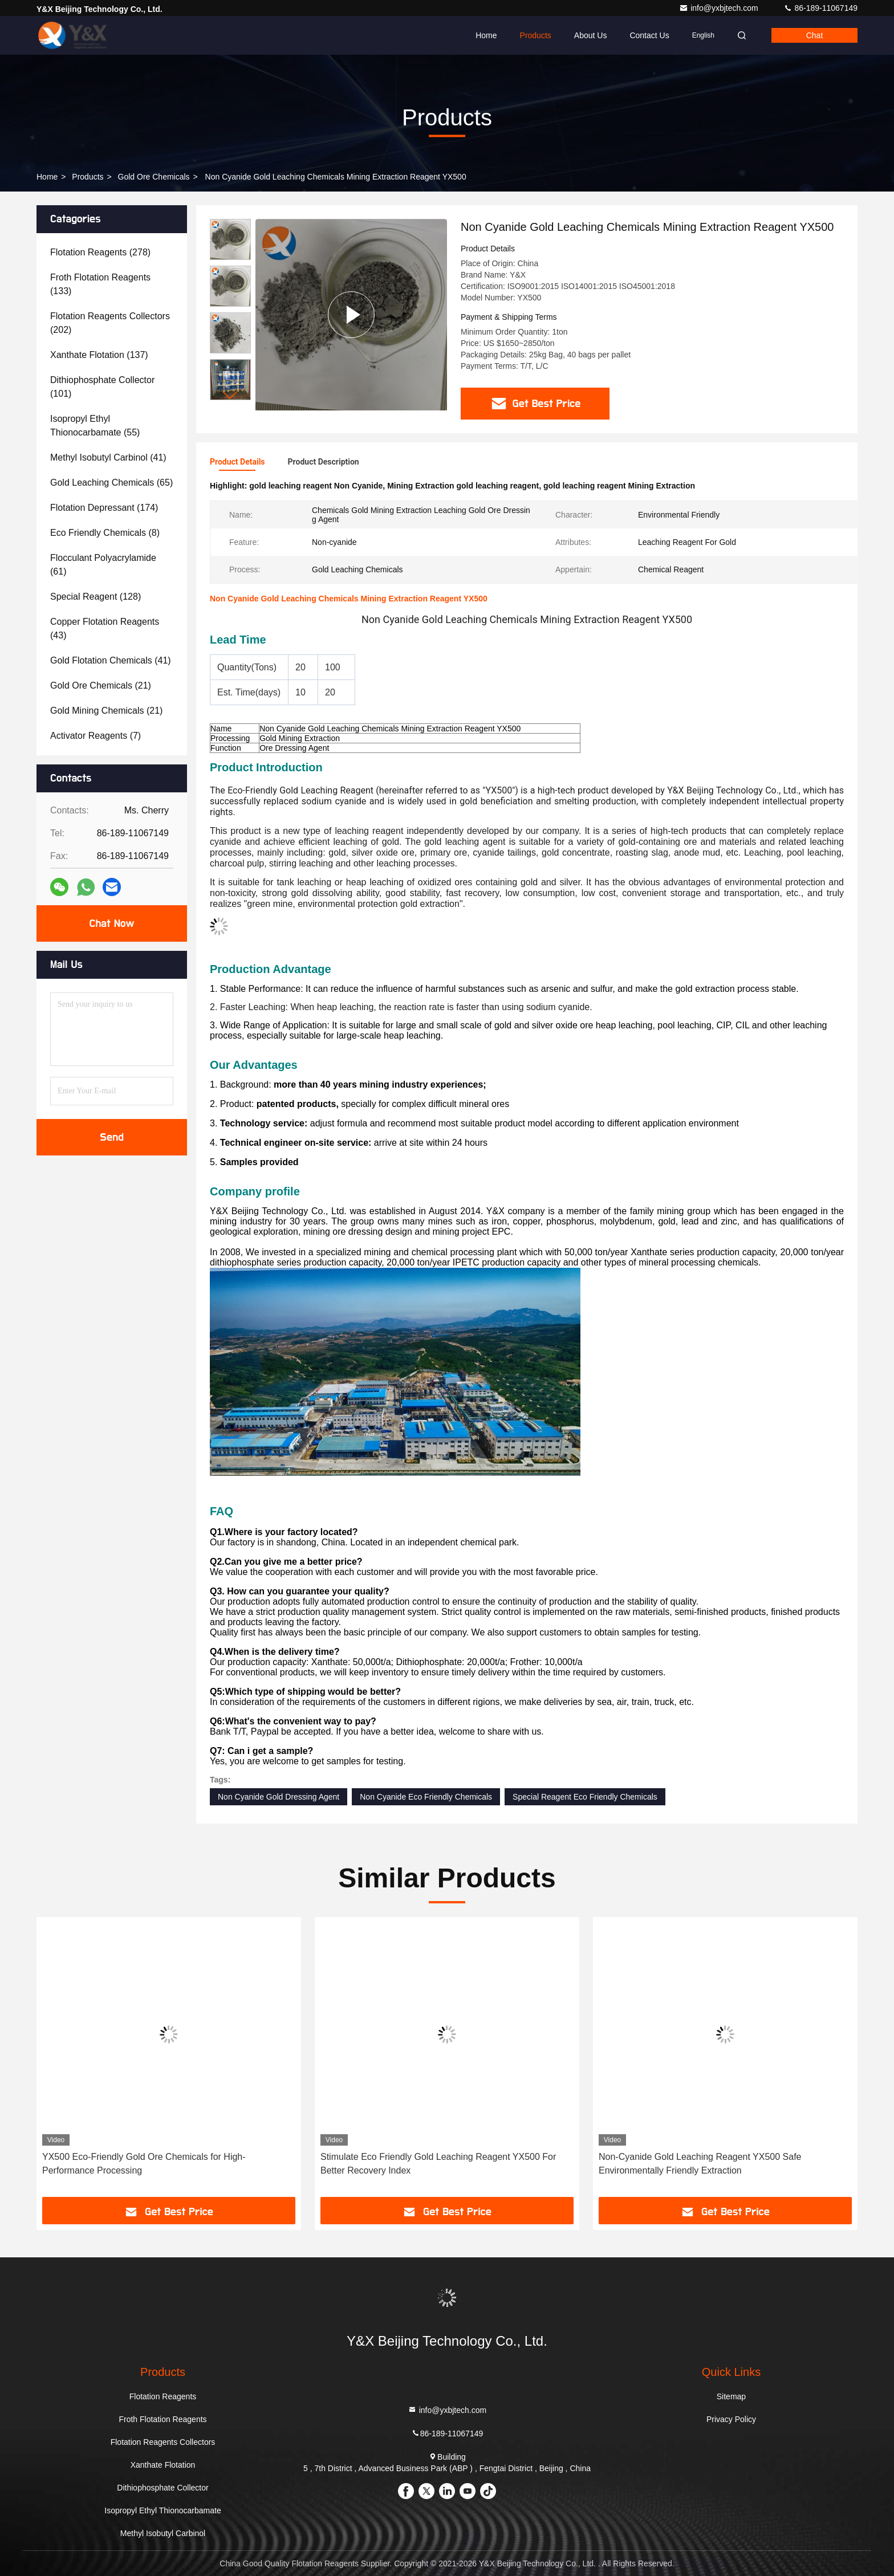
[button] (230, 395)
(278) (100, 252)
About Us (590, 35)
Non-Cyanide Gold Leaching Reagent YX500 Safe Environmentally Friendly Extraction (700, 2163)
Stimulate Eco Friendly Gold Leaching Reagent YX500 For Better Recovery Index (438, 2163)
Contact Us (649, 35)
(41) (108, 457)
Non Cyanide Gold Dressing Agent (278, 1796)
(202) (110, 323)
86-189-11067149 (820, 8)
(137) (99, 355)
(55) (95, 425)
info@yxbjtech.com (719, 8)
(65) (111, 482)
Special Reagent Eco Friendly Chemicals (585, 1796)
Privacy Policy (731, 2419)
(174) (104, 507)
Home (486, 35)
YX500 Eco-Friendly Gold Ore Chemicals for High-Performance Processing (144, 2163)
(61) (103, 564)
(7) (95, 735)
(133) (100, 284)
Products (535, 35)
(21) (100, 685)
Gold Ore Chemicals (154, 176)
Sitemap (731, 2396)
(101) (102, 386)
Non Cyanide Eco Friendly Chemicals (426, 1796)
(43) (104, 628)
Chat (814, 35)
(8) (105, 533)
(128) (95, 596)
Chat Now (111, 923)
